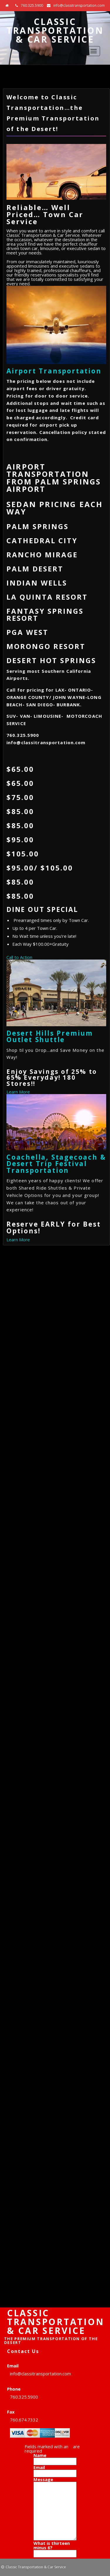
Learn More (18, 1092)
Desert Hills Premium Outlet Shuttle (49, 1036)
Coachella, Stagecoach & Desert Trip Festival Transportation (56, 1164)
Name (41, 2455)
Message (45, 2479)
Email (40, 2467)
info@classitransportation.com (79, 5)
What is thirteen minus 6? (51, 2545)
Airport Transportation (53, 370)
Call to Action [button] (19, 957)
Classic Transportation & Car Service (55, 30)
